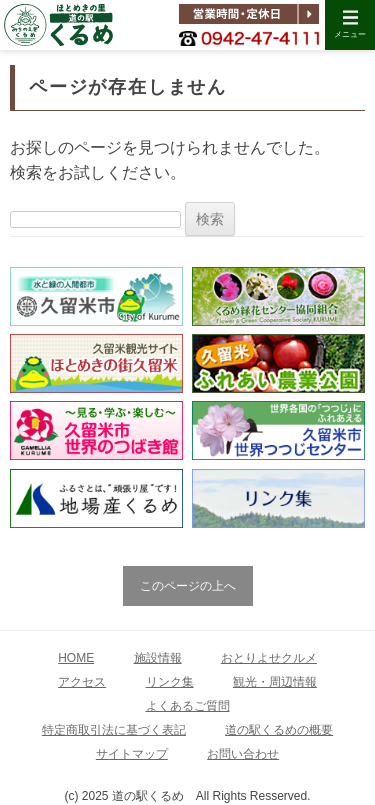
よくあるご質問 (188, 706)
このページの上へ (188, 586)
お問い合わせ (243, 754)
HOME (76, 658)
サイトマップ (132, 754)
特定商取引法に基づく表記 (114, 730)
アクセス (82, 682)
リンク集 (170, 682)
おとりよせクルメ (269, 658)
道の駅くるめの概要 (279, 730)
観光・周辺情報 (275, 682)
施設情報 (158, 658)
